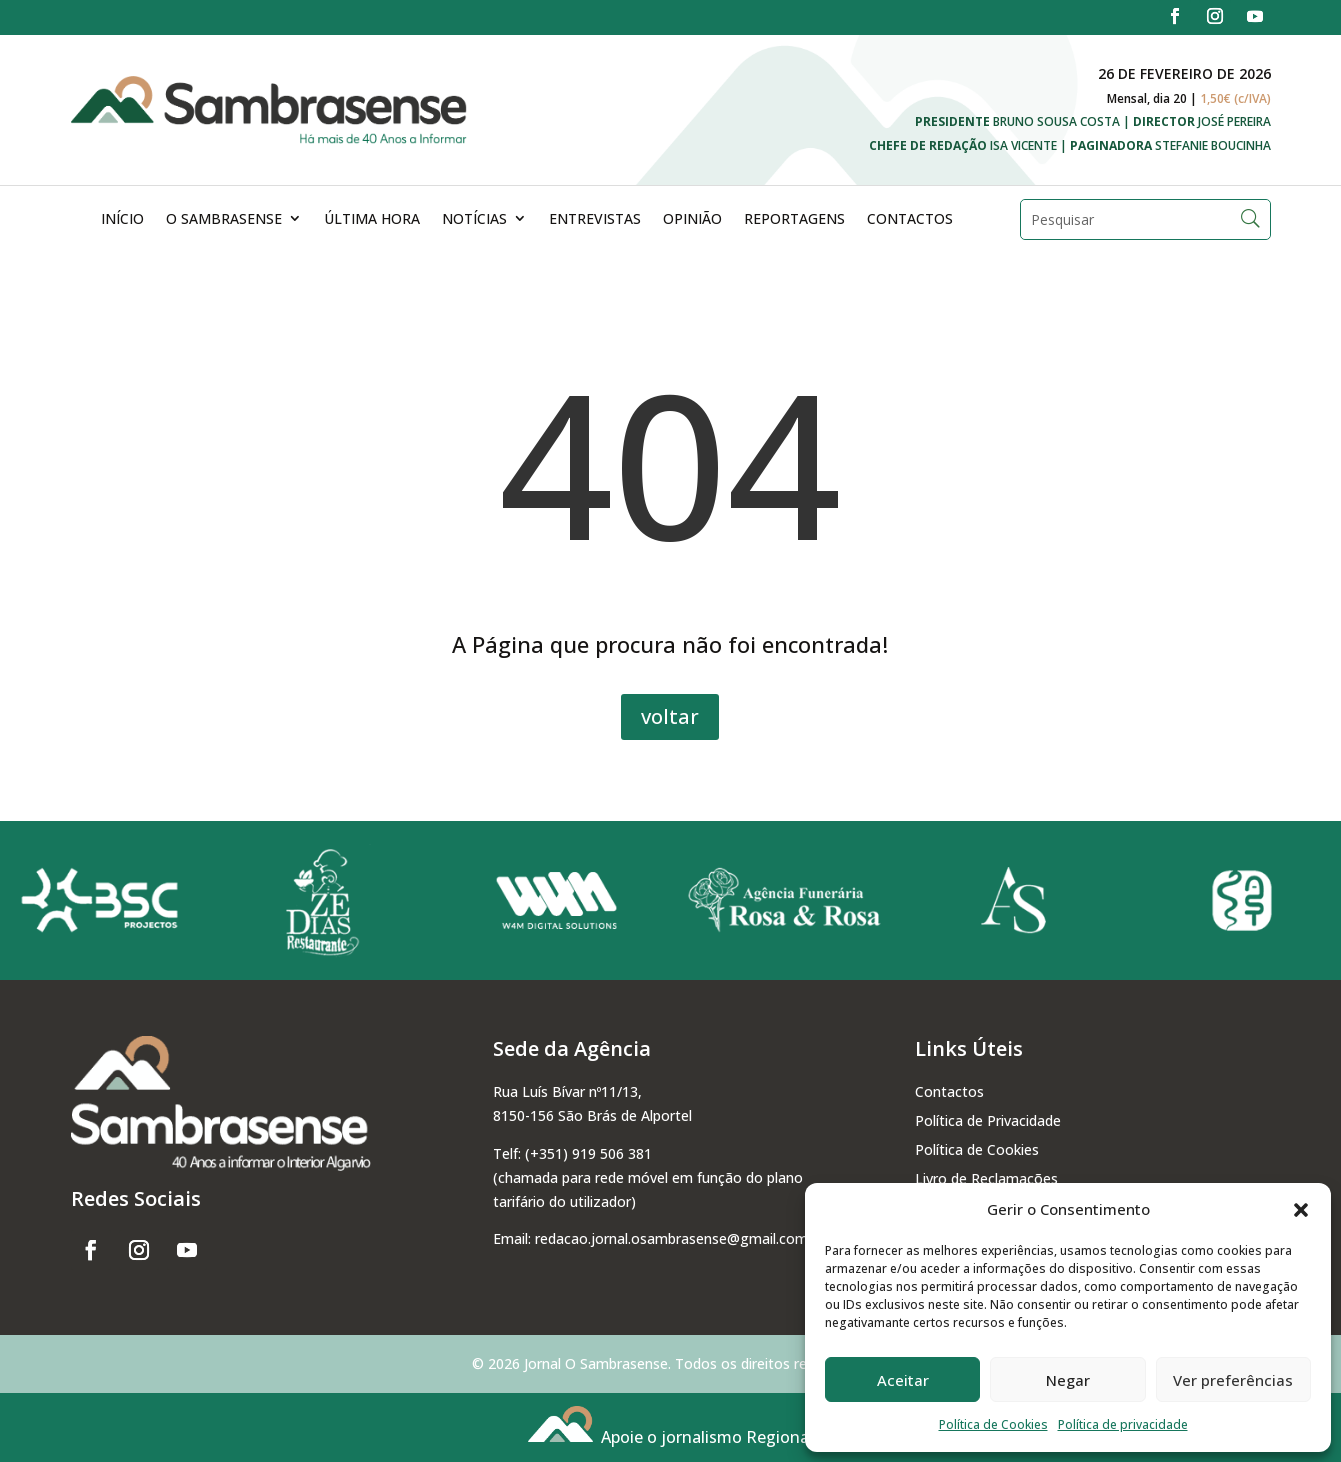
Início (122, 218)
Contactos (910, 218)
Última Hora (372, 218)
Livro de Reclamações (986, 1178)
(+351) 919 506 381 (588, 1153)
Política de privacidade (1123, 1424)
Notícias (474, 218)
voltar (670, 716)
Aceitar (903, 1380)
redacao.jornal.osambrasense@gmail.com (671, 1238)
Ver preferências (1233, 1380)
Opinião (692, 218)
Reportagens (794, 218)
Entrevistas (595, 218)
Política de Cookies (993, 1424)
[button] (1301, 1210)
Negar (1068, 1380)
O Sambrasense (224, 218)
